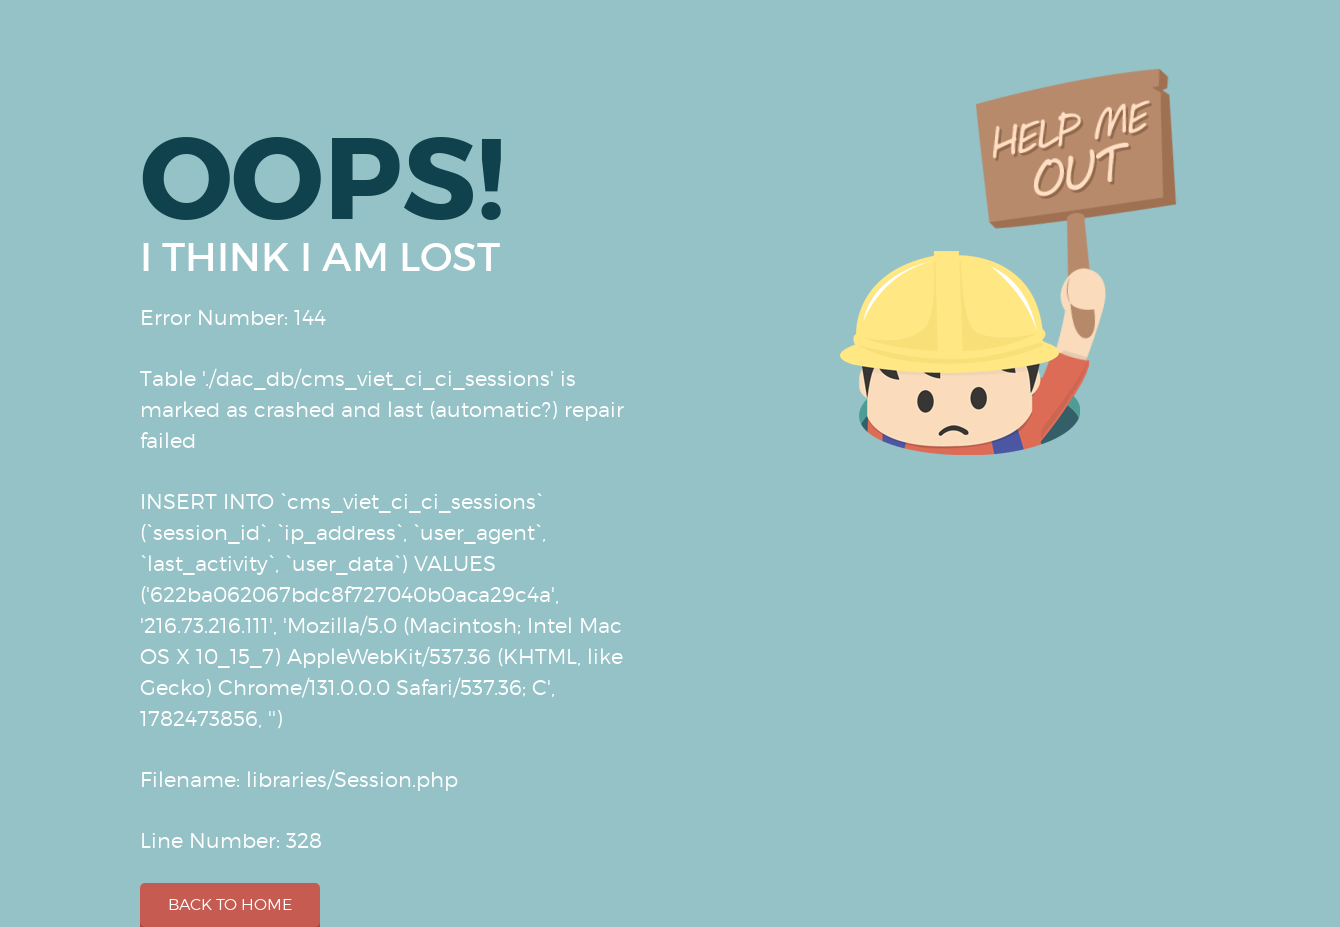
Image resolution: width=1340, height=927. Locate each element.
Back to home (230, 904)
